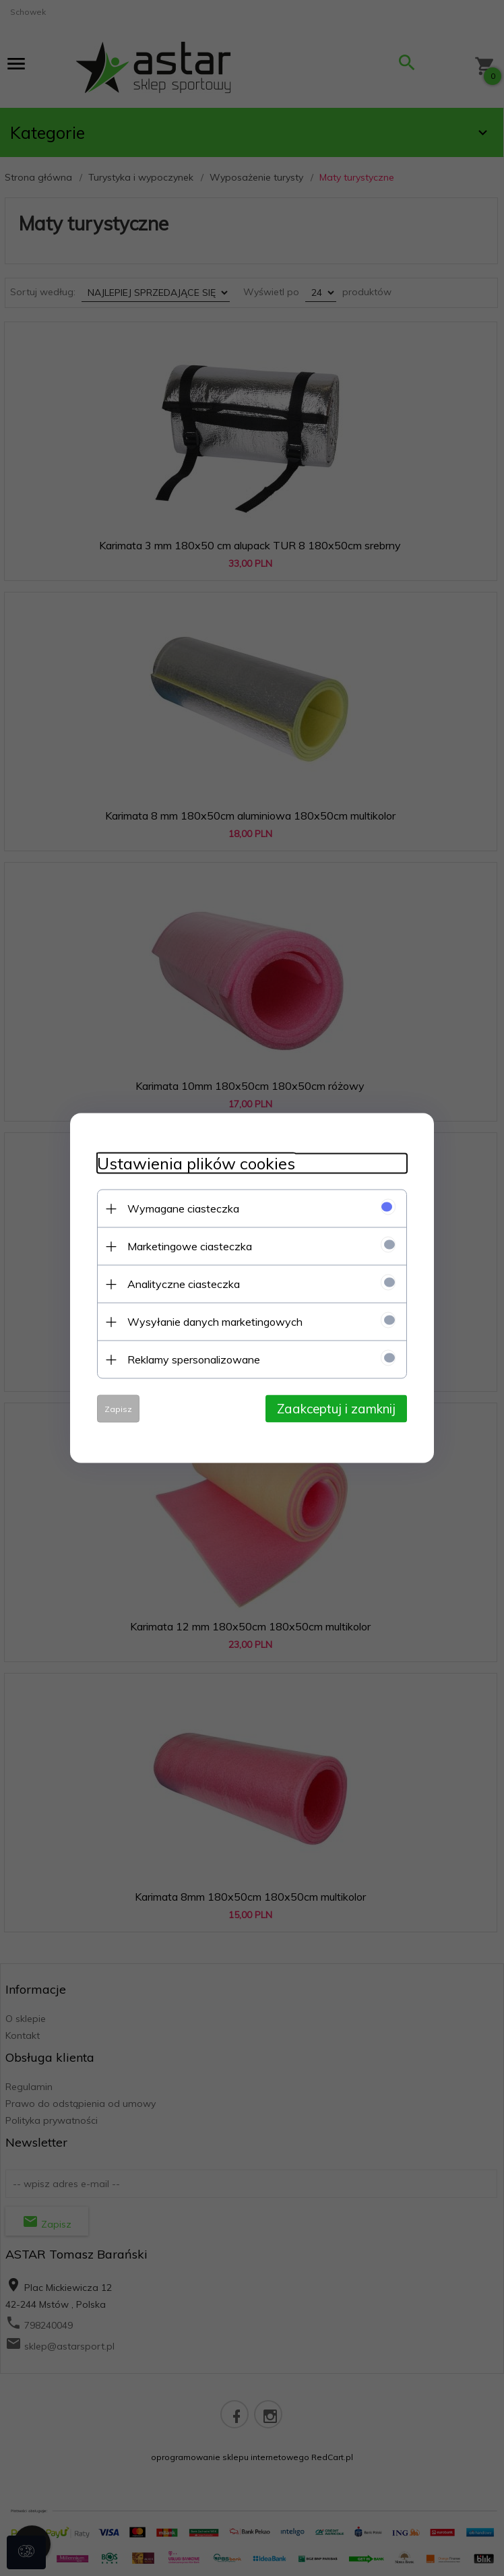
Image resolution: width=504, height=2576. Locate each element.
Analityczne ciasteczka (183, 1284)
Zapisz (118, 1409)
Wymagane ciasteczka (183, 1208)
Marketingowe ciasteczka (189, 1246)
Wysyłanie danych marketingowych (215, 1321)
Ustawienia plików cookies (196, 1163)
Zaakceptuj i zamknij (336, 1409)
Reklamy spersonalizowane (193, 1359)
